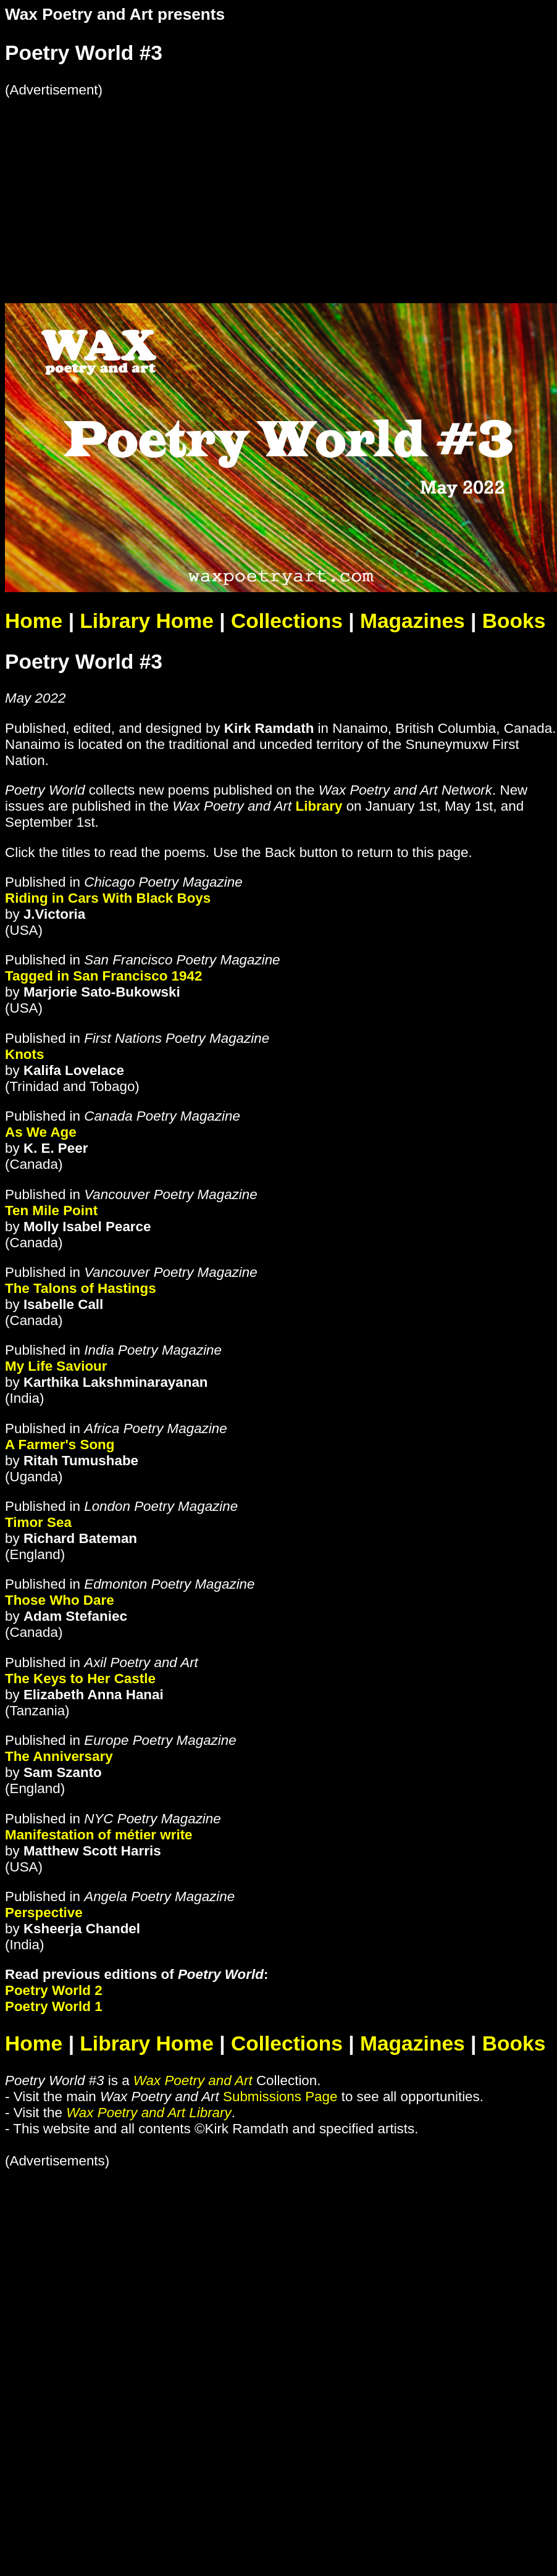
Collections (287, 620)
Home (33, 620)
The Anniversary (59, 1756)
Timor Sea (38, 1522)
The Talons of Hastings (80, 1288)
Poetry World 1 (54, 2006)
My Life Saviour (56, 1366)
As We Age (41, 1132)
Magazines (412, 620)
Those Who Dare (59, 1600)
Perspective (44, 1912)
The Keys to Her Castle (80, 1678)
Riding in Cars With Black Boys (108, 898)
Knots (24, 1054)
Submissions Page (280, 2096)
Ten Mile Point (51, 1210)
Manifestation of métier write (99, 1834)
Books (514, 620)
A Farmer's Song (59, 1444)
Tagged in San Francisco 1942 (103, 976)
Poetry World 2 (54, 1990)
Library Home (146, 620)
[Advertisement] (237, 184)
